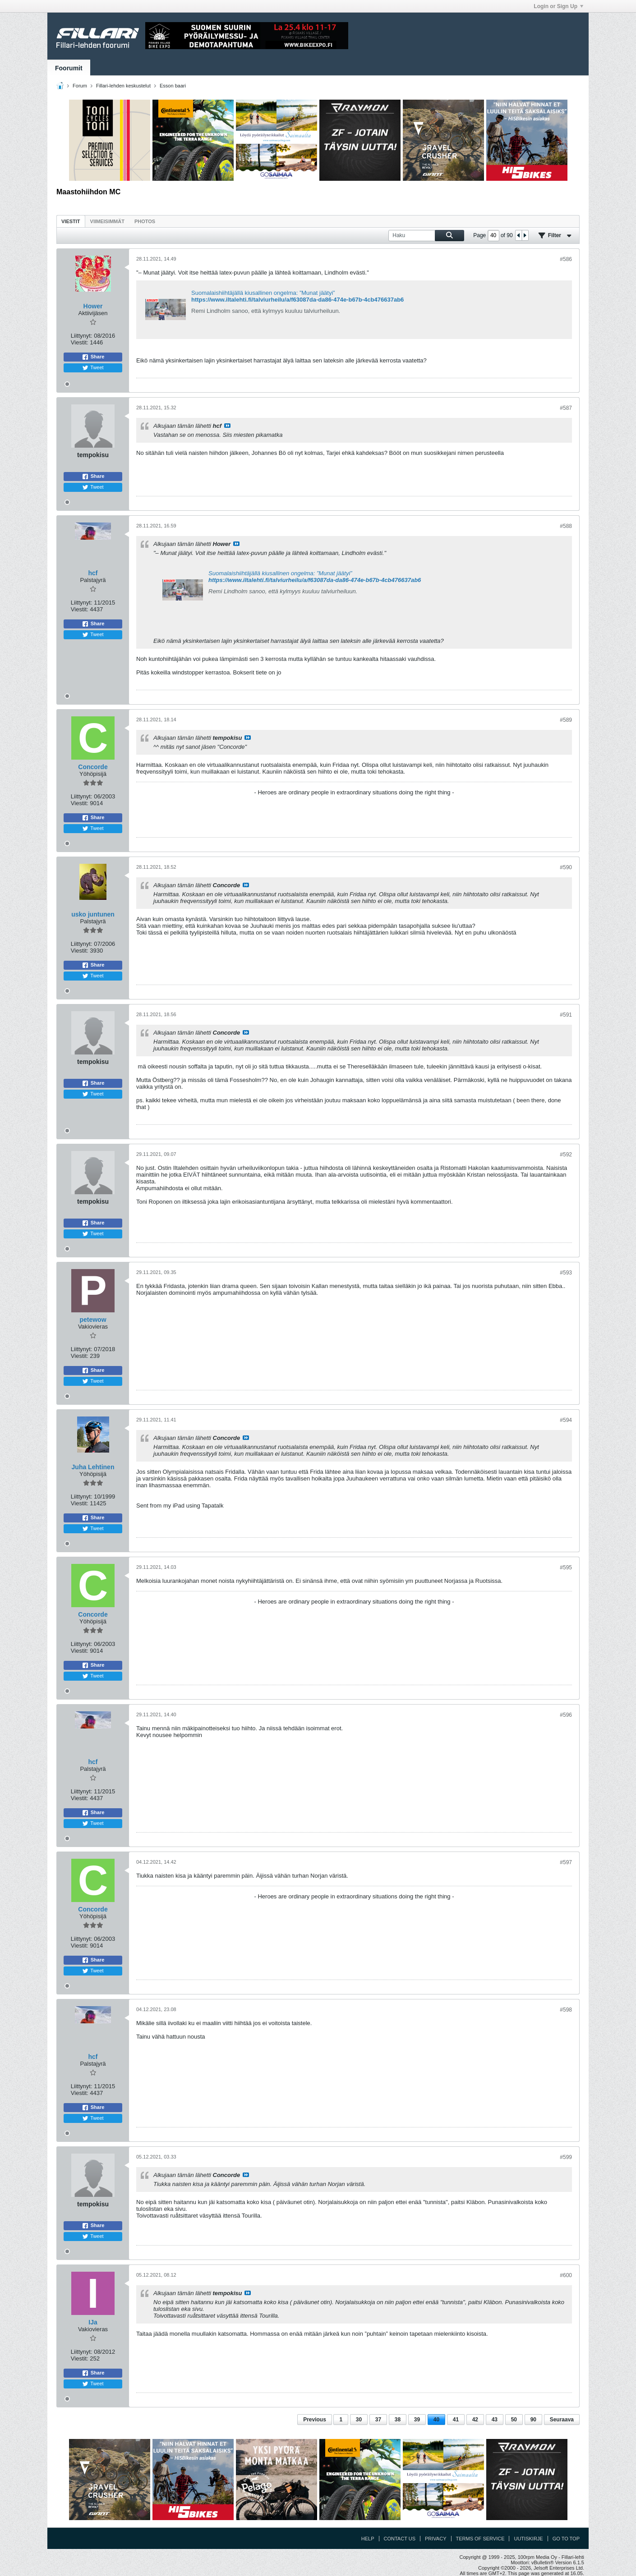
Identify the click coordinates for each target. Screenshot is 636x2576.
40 (436, 2419)
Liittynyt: (81, 335)
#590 (566, 867)
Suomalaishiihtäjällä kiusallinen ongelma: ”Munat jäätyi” (263, 292)
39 (417, 2419)
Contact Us (400, 2538)
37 (378, 2419)
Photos (144, 221)
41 (456, 2419)
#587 (566, 408)
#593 (566, 1273)
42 (475, 2419)
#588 (566, 526)
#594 (566, 1420)
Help (367, 2538)
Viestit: (79, 342)
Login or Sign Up (558, 6)
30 (359, 2419)
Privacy (435, 2538)
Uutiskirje (528, 2538)
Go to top (566, 2538)
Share (93, 357)
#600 (566, 2275)
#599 (566, 2157)
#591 (566, 1015)
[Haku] (426, 235)
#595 (566, 1567)
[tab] (70, 221)
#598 (566, 2010)
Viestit (70, 221)
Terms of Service (480, 2538)
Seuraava (562, 2419)
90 (533, 2419)
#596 (566, 1715)
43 (495, 2419)
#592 (566, 1154)
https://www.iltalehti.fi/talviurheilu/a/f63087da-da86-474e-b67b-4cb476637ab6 (297, 299)
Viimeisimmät (107, 221)
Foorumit (69, 68)
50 (514, 2419)
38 (398, 2419)
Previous (314, 2419)
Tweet (92, 368)
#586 (566, 259)
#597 (566, 1862)
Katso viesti (227, 425)
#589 (566, 720)
